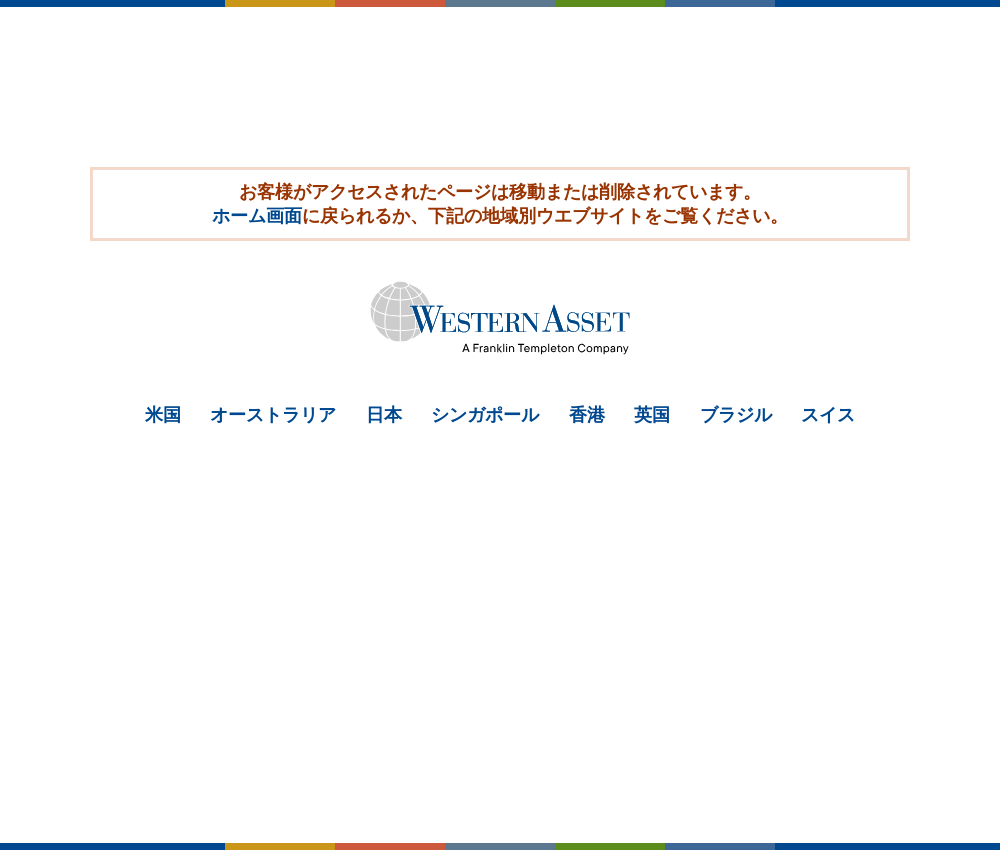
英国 (652, 415)
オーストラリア (273, 415)
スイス (828, 415)
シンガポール (485, 415)
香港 (587, 415)
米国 (163, 415)
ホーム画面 (257, 216)
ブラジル (736, 415)
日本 (384, 415)
